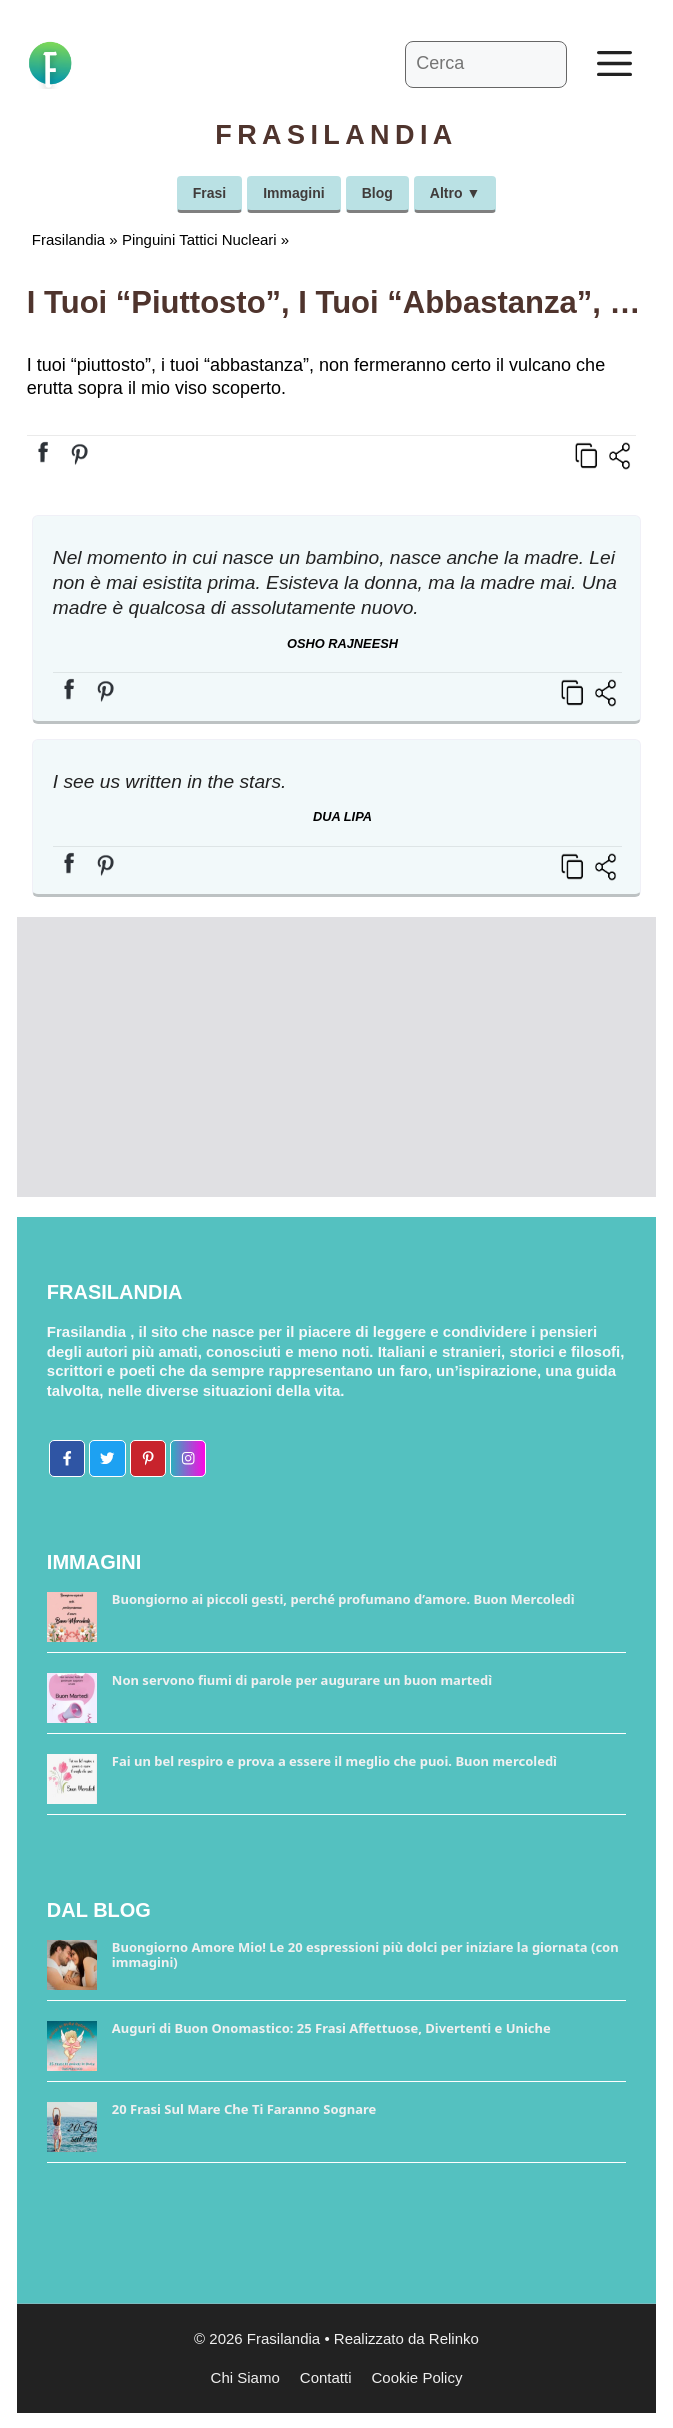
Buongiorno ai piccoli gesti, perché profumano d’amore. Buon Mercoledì (343, 1599)
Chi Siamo (245, 2377)
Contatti (326, 2377)
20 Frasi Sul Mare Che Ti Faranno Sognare (244, 2109)
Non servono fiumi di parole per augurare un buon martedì (302, 1680)
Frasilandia (68, 239)
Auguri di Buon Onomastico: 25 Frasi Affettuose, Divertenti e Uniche (331, 2028)
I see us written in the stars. (170, 781)
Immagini (293, 193)
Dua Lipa (342, 816)
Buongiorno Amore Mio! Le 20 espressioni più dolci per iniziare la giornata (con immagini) (365, 1955)
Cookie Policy (417, 2377)
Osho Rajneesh (342, 643)
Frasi (209, 193)
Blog (377, 193)
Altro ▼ (455, 193)
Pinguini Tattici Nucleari (199, 239)
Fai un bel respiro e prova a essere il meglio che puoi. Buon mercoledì (334, 1761)
